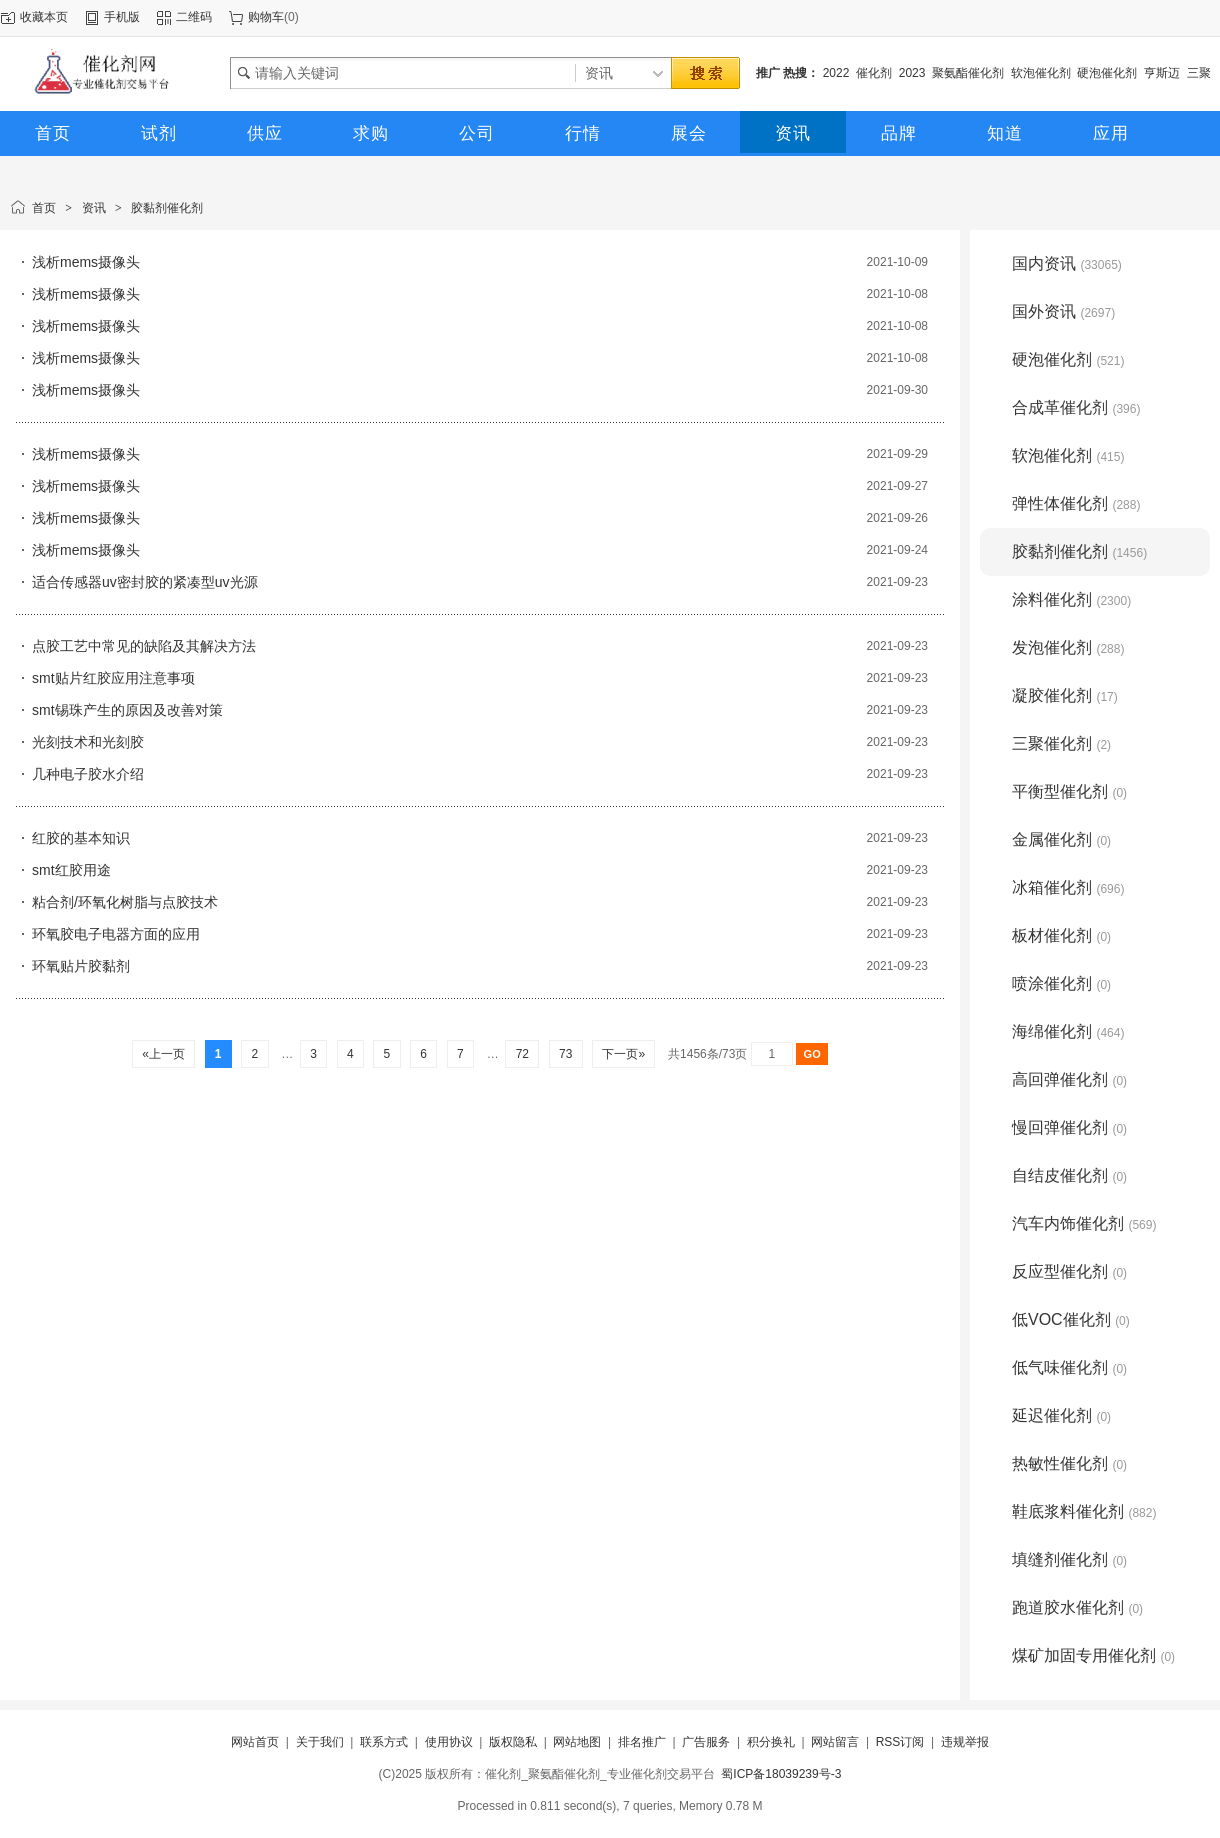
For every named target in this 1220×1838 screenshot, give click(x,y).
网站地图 (577, 1742)
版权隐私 (513, 1742)
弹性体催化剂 (1076, 503)
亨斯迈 (1162, 73)
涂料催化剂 (1071, 599)
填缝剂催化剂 (1069, 1559)
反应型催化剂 (1069, 1271)
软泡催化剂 (1041, 73)
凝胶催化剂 (1065, 695)
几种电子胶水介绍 (88, 774)
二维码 (194, 17)
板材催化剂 (1061, 935)
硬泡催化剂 (1107, 73)
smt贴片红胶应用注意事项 (113, 678)
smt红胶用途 (71, 870)
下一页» (623, 1054)
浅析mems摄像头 (86, 262)
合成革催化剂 (1076, 407)
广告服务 (706, 1742)
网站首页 (255, 1742)
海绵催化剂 (1068, 1031)
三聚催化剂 (1061, 743)
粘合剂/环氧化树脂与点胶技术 (125, 902)
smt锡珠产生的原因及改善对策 (127, 710)
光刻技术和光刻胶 (88, 742)
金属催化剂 (1061, 839)
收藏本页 (44, 17)
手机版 (122, 17)
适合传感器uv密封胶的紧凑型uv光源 (145, 582)
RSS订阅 (900, 1742)
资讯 (94, 208)
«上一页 (163, 1054)
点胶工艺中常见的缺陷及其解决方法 (144, 646)
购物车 (266, 17)
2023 (912, 73)
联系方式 (384, 1742)
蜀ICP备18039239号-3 (781, 1774)
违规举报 (965, 1742)
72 (522, 1054)
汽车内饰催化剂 (1084, 1223)
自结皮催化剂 (1069, 1175)
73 (566, 1054)
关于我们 (320, 1742)
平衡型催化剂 (1069, 791)
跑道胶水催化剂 (1077, 1607)
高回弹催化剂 (1069, 1079)
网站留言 (835, 1742)
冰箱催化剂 (1068, 887)
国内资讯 (1067, 263)
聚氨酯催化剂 (968, 73)
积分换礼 (771, 1742)
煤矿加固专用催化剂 (1093, 1655)
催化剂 (874, 73)
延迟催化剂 (1061, 1415)
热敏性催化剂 (1069, 1463)
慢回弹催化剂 (1069, 1127)
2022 (836, 73)
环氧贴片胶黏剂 (81, 966)
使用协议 (449, 1742)
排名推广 (642, 1742)
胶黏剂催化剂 (167, 208)
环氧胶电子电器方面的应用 (116, 934)
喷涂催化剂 (1061, 983)
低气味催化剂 (1069, 1367)
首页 (44, 208)
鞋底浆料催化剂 (1084, 1511)
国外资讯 (1063, 311)
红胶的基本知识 (81, 838)
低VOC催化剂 (1071, 1319)
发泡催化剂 (1068, 647)
